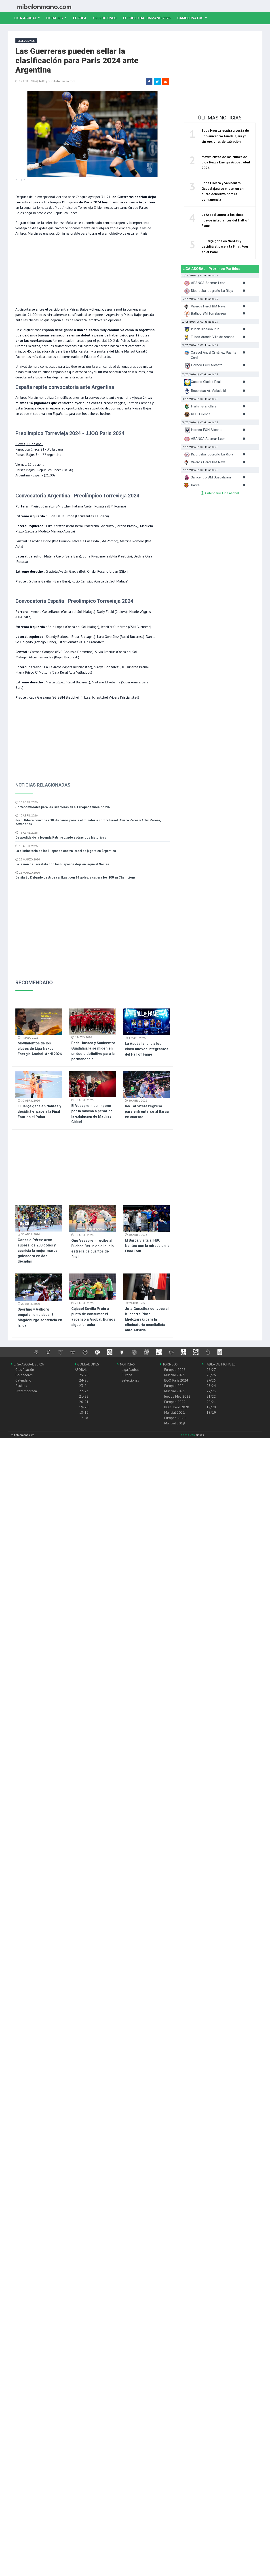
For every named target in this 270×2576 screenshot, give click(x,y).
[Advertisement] (106, 271)
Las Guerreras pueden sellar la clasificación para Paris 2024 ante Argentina (76, 61)
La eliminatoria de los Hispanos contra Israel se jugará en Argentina (65, 851)
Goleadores (24, 1375)
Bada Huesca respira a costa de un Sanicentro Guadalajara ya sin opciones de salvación (225, 136)
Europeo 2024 (175, 1385)
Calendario (23, 1380)
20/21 (211, 1401)
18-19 (84, 1412)
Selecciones (106, 17)
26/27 (211, 1369)
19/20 (211, 1407)
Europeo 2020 (175, 1417)
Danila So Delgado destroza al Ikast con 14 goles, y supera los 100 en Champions (75, 877)
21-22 (84, 1396)
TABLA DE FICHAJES (219, 1364)
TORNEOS (169, 1364)
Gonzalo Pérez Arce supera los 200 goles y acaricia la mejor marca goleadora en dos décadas (37, 1250)
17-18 (83, 1417)
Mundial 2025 (174, 1375)
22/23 (211, 1391)
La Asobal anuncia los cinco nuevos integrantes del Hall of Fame (146, 1049)
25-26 (84, 1375)
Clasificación (24, 1369)
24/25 (211, 1380)
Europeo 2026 (175, 1369)
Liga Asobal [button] (25, 18)
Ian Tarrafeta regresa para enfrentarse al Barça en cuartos (147, 1111)
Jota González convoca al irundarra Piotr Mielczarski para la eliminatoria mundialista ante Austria (147, 1319)
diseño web (188, 1434)
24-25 (84, 1380)
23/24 (211, 1385)
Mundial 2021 (174, 1412)
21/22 (211, 1396)
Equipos (21, 1385)
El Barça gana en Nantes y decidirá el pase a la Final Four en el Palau (39, 1111)
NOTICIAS (126, 1364)
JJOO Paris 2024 (176, 1380)
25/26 (211, 1375)
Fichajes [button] (55, 18)
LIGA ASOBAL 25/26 (27, 1364)
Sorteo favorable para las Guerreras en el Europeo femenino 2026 (63, 807)
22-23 (84, 1391)
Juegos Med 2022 (177, 1396)
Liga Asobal (130, 1369)
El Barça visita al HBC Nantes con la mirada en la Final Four (147, 1245)
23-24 (84, 1385)
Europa (81, 17)
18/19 (211, 1412)
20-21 (84, 1401)
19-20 (84, 1407)
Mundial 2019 (174, 1423)
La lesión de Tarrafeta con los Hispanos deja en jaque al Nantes (62, 864)
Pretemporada (26, 1391)
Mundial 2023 (174, 1391)
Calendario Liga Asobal (220, 493)
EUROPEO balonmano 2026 (148, 17)
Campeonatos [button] (190, 18)
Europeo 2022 (175, 1401)
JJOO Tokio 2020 (176, 1407)
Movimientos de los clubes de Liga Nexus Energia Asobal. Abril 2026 (40, 1048)
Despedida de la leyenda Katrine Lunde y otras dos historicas (60, 837)
